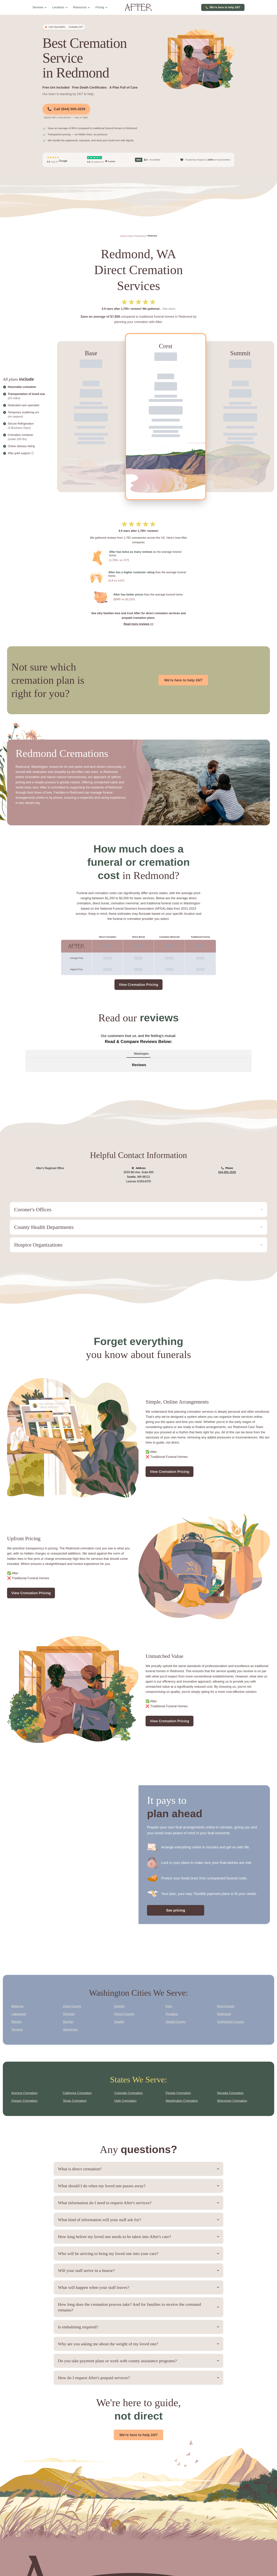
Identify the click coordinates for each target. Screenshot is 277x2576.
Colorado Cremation (128, 2093)
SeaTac (68, 2022)
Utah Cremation (125, 2101)
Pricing (101, 7)
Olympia (68, 2014)
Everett (119, 2006)
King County (225, 2006)
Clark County (72, 2006)
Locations (59, 7)
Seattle (119, 2022)
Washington (140, 236)
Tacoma (16, 2029)
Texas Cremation (75, 2101)
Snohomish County (230, 2022)
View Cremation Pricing (138, 985)
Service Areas (126, 236)
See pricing (175, 1910)
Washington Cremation (182, 2101)
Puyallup (172, 2014)
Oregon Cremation (24, 2101)
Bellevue (17, 2006)
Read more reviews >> (139, 623)
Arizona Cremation (24, 2093)
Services (39, 7)
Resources (81, 7)
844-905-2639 (227, 1172)
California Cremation (77, 2093)
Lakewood (18, 2014)
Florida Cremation (178, 2093)
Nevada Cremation (230, 2093)
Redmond (224, 2014)
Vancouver (70, 2029)
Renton (16, 2022)
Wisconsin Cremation (232, 2101)
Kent (169, 2006)
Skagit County (175, 2022)
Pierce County (124, 2014)
